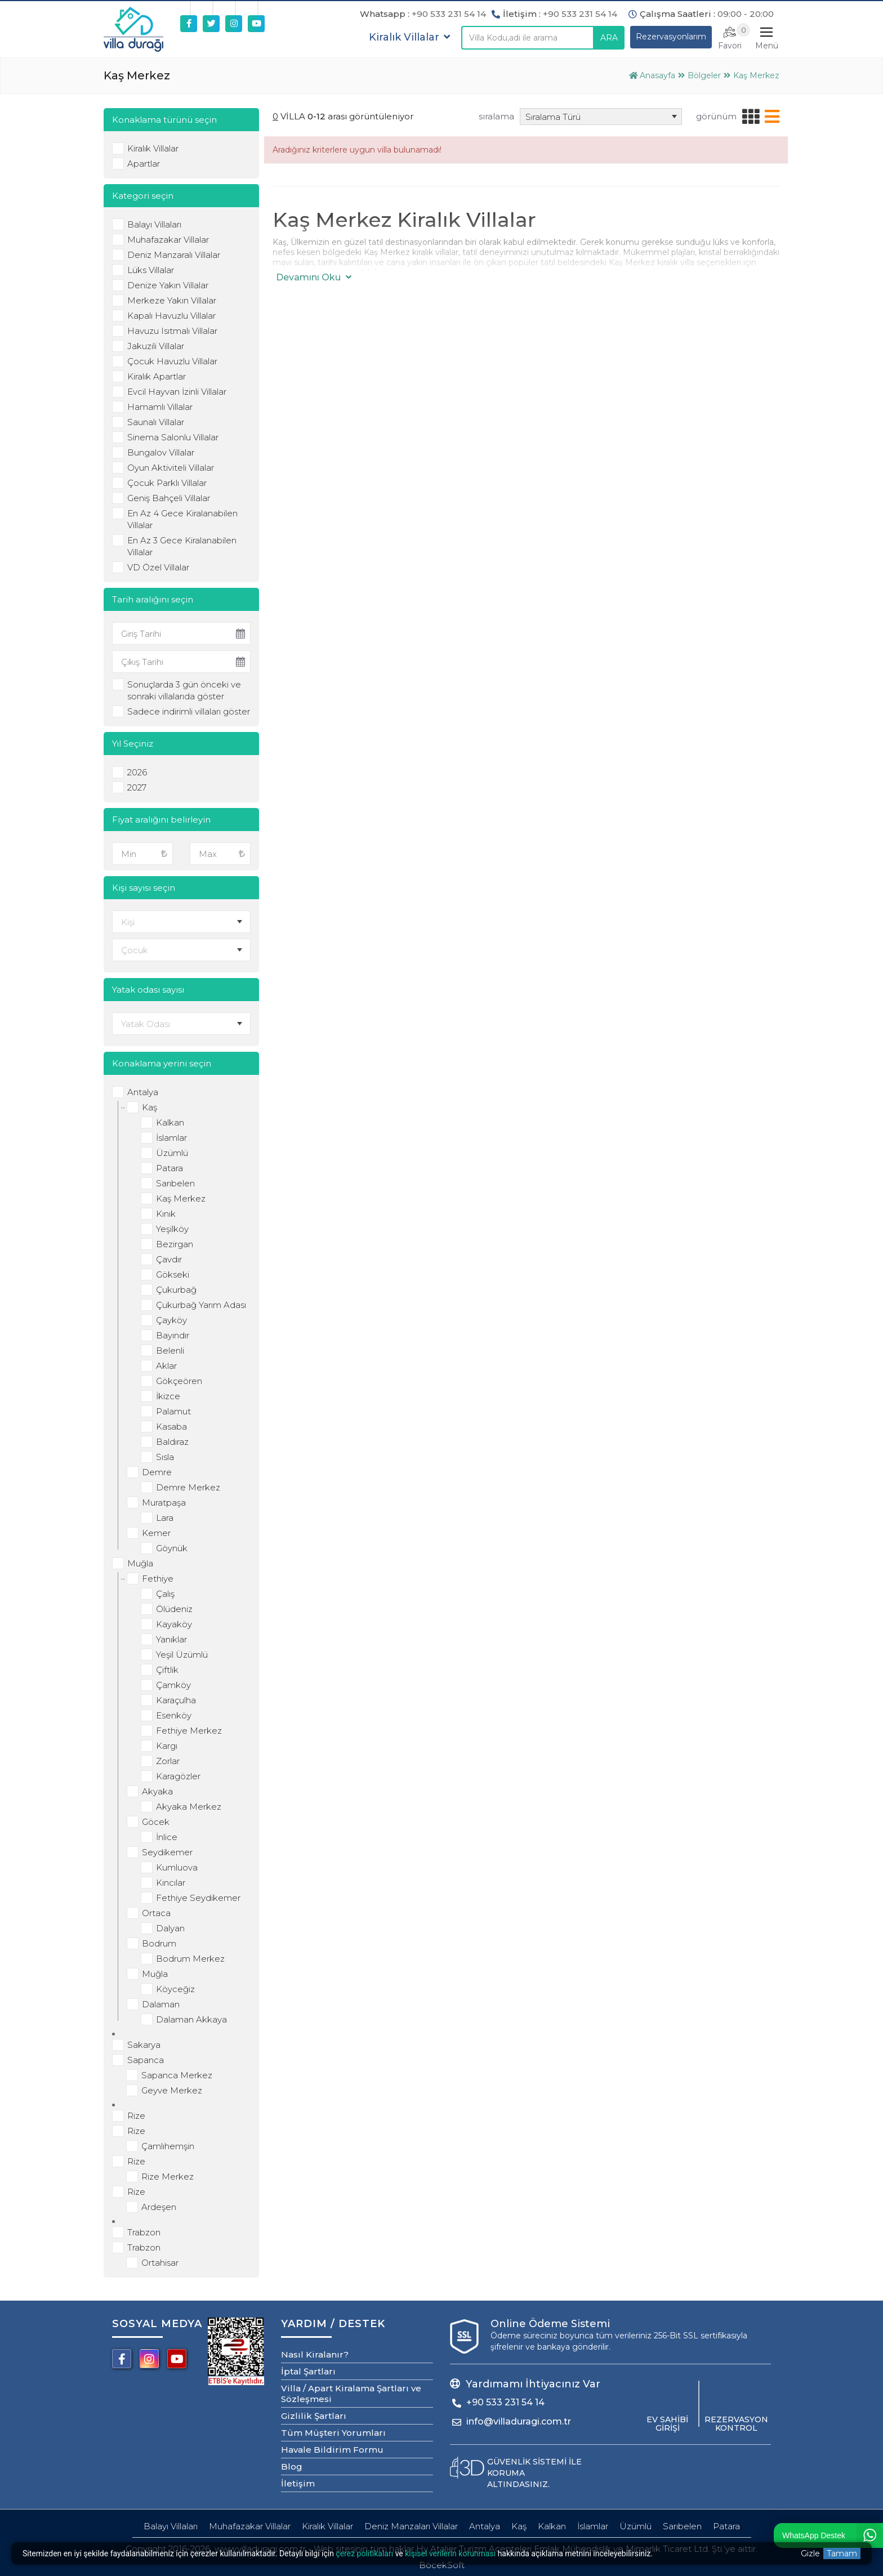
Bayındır (172, 1335)
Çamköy (173, 1685)
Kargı (166, 1745)
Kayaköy (174, 1624)
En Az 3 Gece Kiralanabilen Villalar (182, 546)
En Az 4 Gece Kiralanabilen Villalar (182, 519)
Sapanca (145, 2060)
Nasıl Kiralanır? (315, 2354)
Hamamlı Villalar (160, 406)
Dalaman (161, 2004)
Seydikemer (167, 1852)
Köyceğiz (175, 1989)
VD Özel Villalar (158, 567)
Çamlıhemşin (167, 2146)
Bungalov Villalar (160, 452)
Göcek (156, 1821)
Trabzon (143, 2232)
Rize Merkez (167, 2176)
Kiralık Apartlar (156, 376)
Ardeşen (158, 2207)
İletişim (298, 2483)
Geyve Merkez (171, 2090)
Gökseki (172, 1274)
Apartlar (143, 163)
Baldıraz (172, 1441)
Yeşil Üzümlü (182, 1654)
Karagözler (178, 1776)
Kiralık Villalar (153, 148)
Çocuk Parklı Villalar (167, 482)
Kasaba (171, 1426)
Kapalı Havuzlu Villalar (171, 315)
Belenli (170, 1350)
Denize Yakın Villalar (167, 285)
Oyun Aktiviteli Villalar (170, 467)
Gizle (810, 2553)
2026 (137, 772)
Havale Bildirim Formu (332, 2449)
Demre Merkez (188, 1487)
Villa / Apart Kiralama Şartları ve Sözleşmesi (351, 2393)
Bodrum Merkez (190, 1958)
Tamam (842, 2553)
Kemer (156, 1533)
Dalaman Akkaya (191, 2019)
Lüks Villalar (150, 270)
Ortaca (156, 1913)
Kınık (166, 1213)
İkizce (168, 1396)
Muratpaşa (164, 1502)
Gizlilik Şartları (313, 2415)
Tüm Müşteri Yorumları (333, 2432)
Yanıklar (171, 1639)
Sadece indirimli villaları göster (188, 711)
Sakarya (143, 2044)
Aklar (166, 1365)
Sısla (165, 1457)
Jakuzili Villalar (155, 346)
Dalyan (170, 1928)
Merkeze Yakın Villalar (171, 300)
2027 (136, 787)
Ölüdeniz (174, 1609)
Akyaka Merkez (188, 1806)
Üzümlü (172, 1153)
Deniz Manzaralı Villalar (173, 254)
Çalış (165, 1593)
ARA (609, 38)
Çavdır (169, 1259)
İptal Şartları (308, 2371)
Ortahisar (160, 2262)
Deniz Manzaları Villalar (411, 2526)
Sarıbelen (175, 1183)
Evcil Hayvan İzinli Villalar (176, 391)
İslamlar (171, 1137)
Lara (164, 1517)
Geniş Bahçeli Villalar (168, 498)
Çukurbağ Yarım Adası (201, 1305)
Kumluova (177, 1867)
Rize (136, 2115)
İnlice (166, 1837)
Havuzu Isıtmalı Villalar (172, 330)
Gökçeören (179, 1381)
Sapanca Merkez (176, 2075)
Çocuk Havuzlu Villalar (172, 361)
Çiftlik (167, 1669)
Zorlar (168, 1761)
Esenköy (173, 1715)
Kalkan (170, 1122)
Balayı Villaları (154, 224)
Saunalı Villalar (155, 422)
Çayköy (171, 1320)
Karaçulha (176, 1700)
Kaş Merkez (181, 1198)
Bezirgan (174, 1244)
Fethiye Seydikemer (198, 1897)
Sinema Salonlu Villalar (172, 437)
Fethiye (157, 1578)
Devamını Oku (313, 277)
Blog (291, 2466)
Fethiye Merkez (189, 1730)
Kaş (149, 1107)
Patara (169, 1168)
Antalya (142, 1092)
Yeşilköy (172, 1229)
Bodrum (159, 1943)
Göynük (172, 1548)
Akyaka (157, 1791)
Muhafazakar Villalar (168, 239)
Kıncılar (170, 1882)
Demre (157, 1472)
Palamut (173, 1411)
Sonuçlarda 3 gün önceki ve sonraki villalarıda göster (184, 690)
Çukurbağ (176, 1289)
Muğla (140, 1563)
